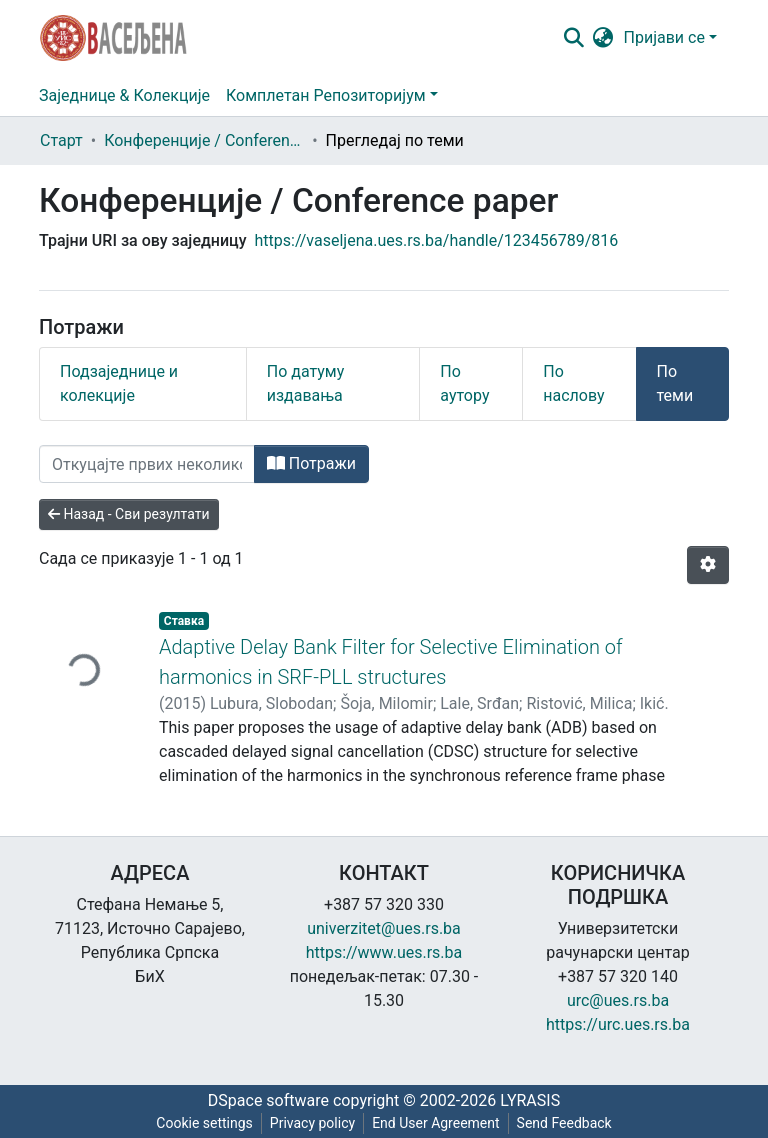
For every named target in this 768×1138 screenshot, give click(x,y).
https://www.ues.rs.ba (384, 952)
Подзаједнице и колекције (119, 383)
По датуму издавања (306, 383)
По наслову (573, 383)
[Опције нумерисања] (708, 565)
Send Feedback (564, 1123)
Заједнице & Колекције (124, 95)
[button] (603, 38)
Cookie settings (204, 1123)
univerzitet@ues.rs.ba (384, 928)
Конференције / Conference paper (204, 140)
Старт (61, 140)
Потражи (311, 463)
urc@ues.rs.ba (618, 1000)
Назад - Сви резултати (129, 514)
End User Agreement (435, 1123)
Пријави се (664, 37)
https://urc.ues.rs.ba (618, 1024)
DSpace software (268, 1100)
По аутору (464, 383)
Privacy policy (312, 1123)
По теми (675, 383)
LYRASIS (530, 1100)
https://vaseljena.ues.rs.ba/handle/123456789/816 (437, 240)
